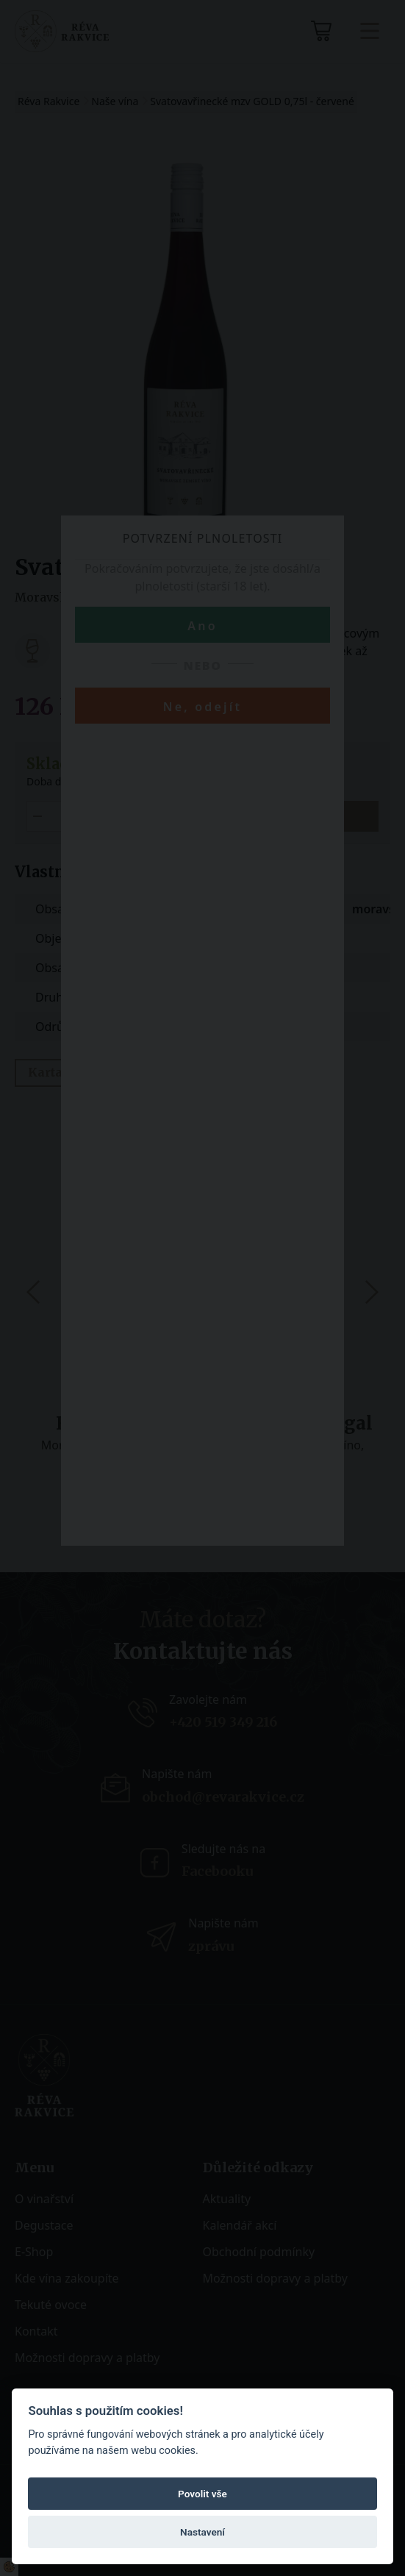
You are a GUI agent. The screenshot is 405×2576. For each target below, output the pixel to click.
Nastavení (202, 2532)
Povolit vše (202, 2494)
